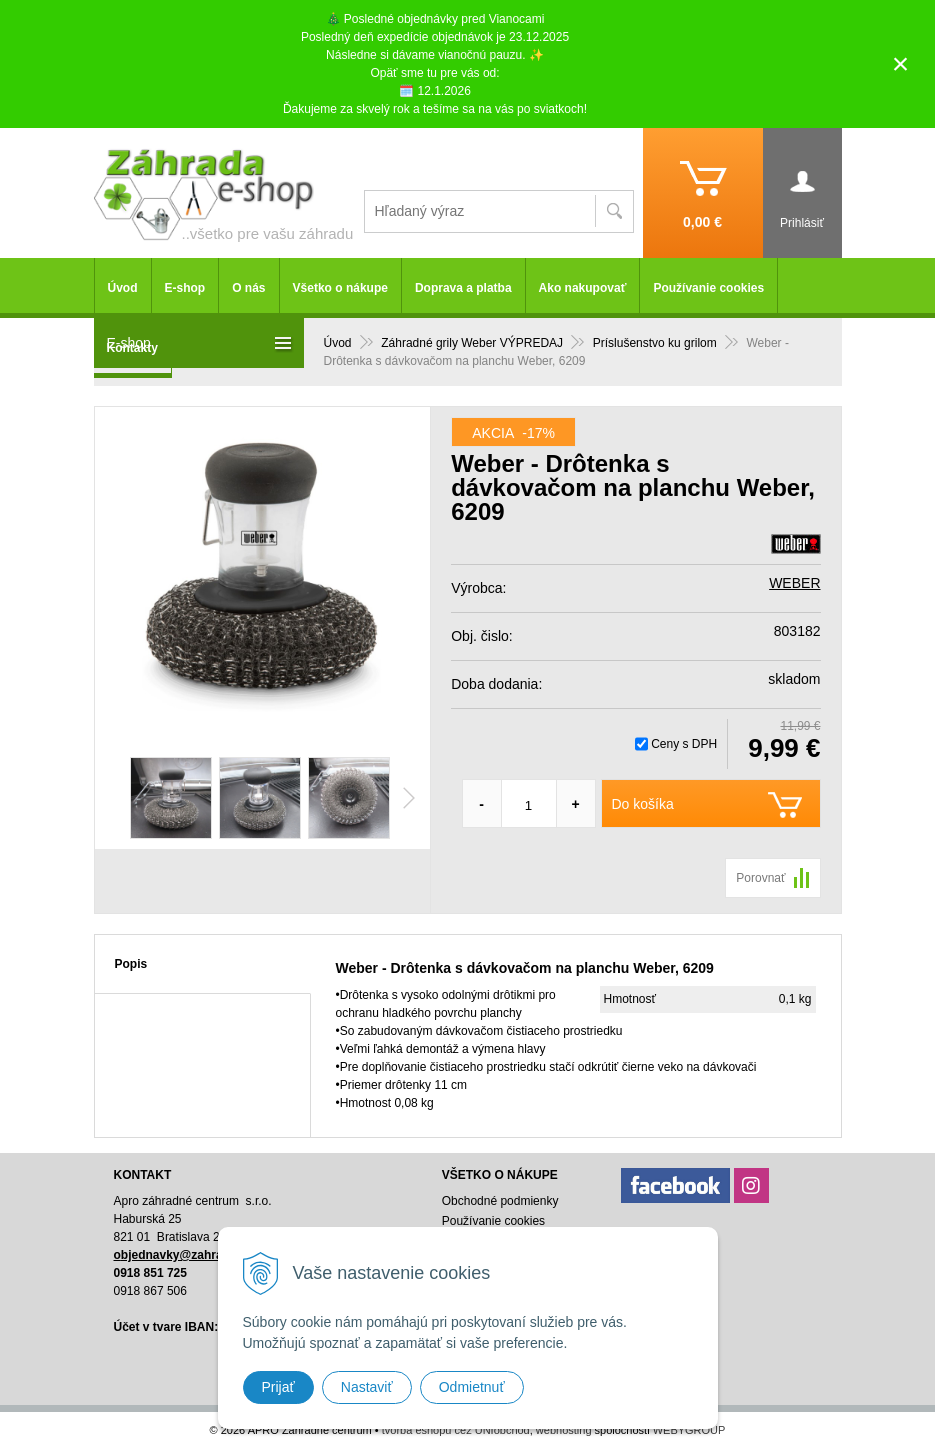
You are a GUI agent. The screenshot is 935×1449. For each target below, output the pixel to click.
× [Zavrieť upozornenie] (901, 63)
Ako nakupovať (583, 288)
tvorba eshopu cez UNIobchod (456, 1430)
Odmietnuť (472, 1387)
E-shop (185, 288)
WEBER (794, 583)
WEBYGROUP (689, 1430)
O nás (248, 288)
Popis (131, 964)
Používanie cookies (708, 288)
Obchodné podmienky (500, 1201)
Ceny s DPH (684, 744)
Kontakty (132, 348)
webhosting (564, 1430)
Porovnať (760, 878)
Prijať (278, 1387)
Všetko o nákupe (340, 288)
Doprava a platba (463, 288)
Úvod (123, 288)
